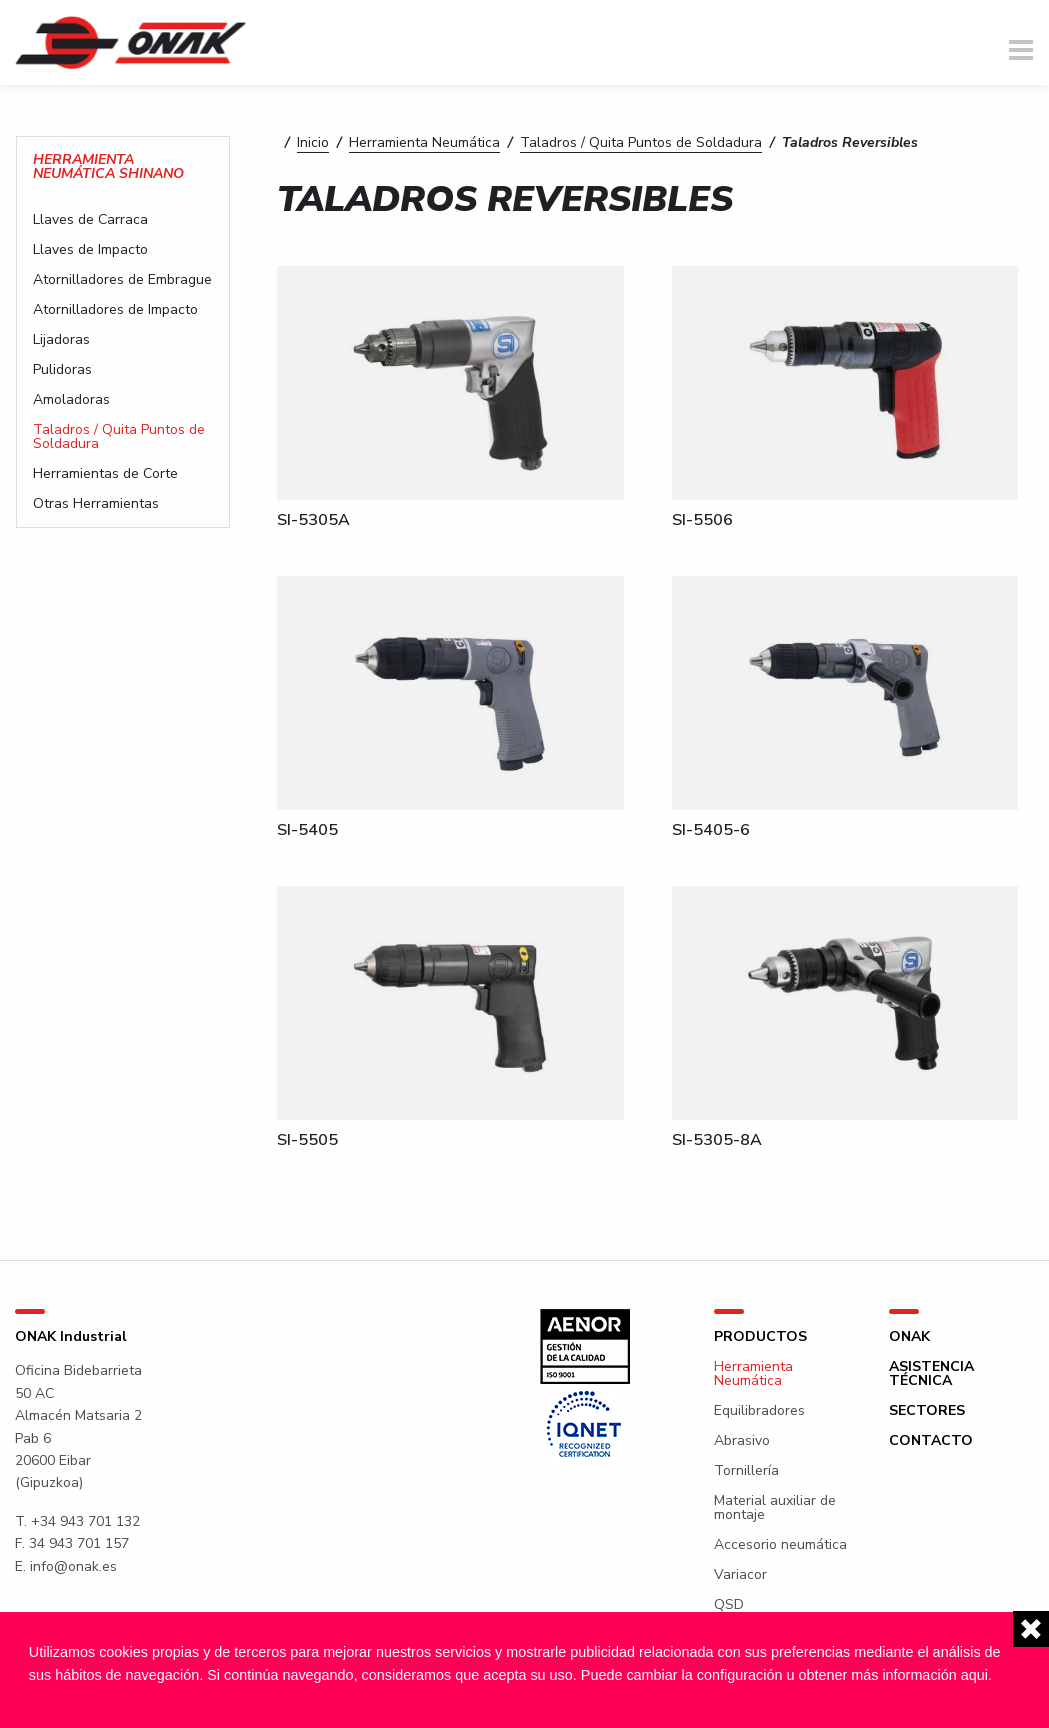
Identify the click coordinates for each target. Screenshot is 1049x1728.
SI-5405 (307, 830)
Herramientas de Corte (105, 474)
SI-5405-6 (711, 830)
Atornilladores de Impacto (115, 310)
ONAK (909, 1337)
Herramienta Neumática (424, 142)
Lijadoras (61, 340)
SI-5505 (307, 1140)
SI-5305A (313, 520)
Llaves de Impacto (90, 250)
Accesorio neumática (780, 1545)
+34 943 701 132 (85, 1521)
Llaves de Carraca (90, 220)
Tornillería (746, 1471)
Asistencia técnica (931, 1374)
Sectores (927, 1411)
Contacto (931, 1441)
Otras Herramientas (96, 504)
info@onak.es (73, 1566)
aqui (974, 1675)
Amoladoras (71, 400)
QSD (729, 1605)
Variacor (740, 1575)
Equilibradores (759, 1411)
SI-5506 (702, 520)
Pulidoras (62, 370)
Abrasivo (742, 1441)
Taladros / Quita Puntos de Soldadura (641, 142)
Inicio (313, 142)
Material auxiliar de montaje (775, 1508)
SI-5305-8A (717, 1140)
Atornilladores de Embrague (122, 280)
